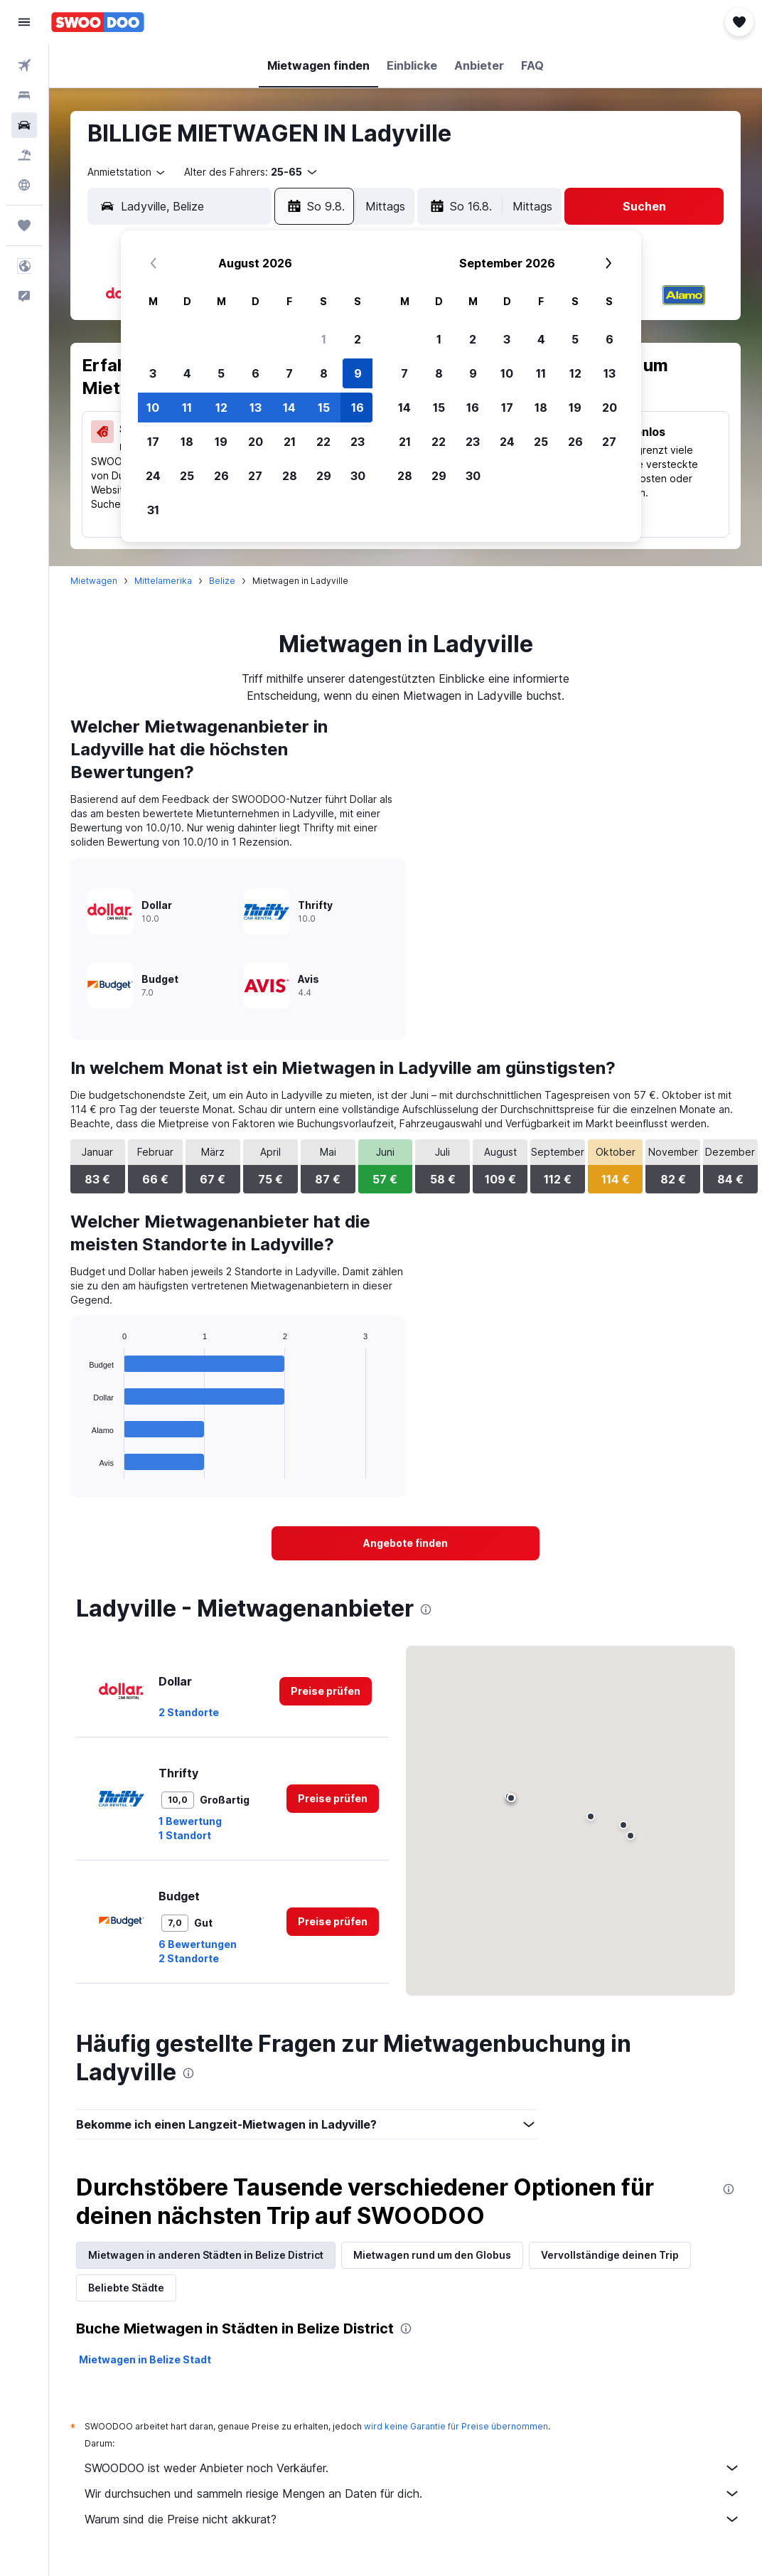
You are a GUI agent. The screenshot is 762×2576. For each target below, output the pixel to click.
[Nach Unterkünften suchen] (24, 95)
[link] (406, 1543)
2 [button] (357, 339)
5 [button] (221, 373)
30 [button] (357, 476)
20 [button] (255, 442)
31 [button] (153, 510)
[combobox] (127, 172)
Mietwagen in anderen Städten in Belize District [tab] (205, 2255)
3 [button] (152, 373)
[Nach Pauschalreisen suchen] (24, 155)
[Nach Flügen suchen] (24, 65)
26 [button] (221, 476)
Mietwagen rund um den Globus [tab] (432, 2255)
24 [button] (153, 476)
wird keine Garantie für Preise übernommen (456, 2426)
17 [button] (153, 442)
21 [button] (290, 442)
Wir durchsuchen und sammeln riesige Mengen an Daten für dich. (413, 2493)
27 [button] (255, 476)
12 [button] (221, 407)
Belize (222, 580)
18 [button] (187, 442)
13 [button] (255, 407)
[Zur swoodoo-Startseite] (97, 22)
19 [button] (221, 442)
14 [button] (289, 407)
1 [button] (323, 339)
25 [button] (187, 476)
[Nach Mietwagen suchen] (24, 125)
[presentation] (425, 1609)
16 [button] (357, 407)
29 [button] (323, 476)
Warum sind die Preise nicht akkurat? (413, 2519)
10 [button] (152, 407)
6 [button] (255, 373)
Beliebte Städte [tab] (126, 2288)
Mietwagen (93, 580)
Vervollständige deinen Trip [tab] (610, 2255)
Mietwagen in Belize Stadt (145, 2359)
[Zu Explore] (24, 185)
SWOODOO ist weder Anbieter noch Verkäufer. (413, 2467)
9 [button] (358, 373)
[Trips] (24, 225)
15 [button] (324, 407)
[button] (24, 22)
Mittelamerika (163, 580)
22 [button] (323, 442)
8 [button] (324, 373)
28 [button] (289, 476)
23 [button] (357, 442)
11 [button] (187, 407)
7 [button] (289, 373)
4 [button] (187, 373)
